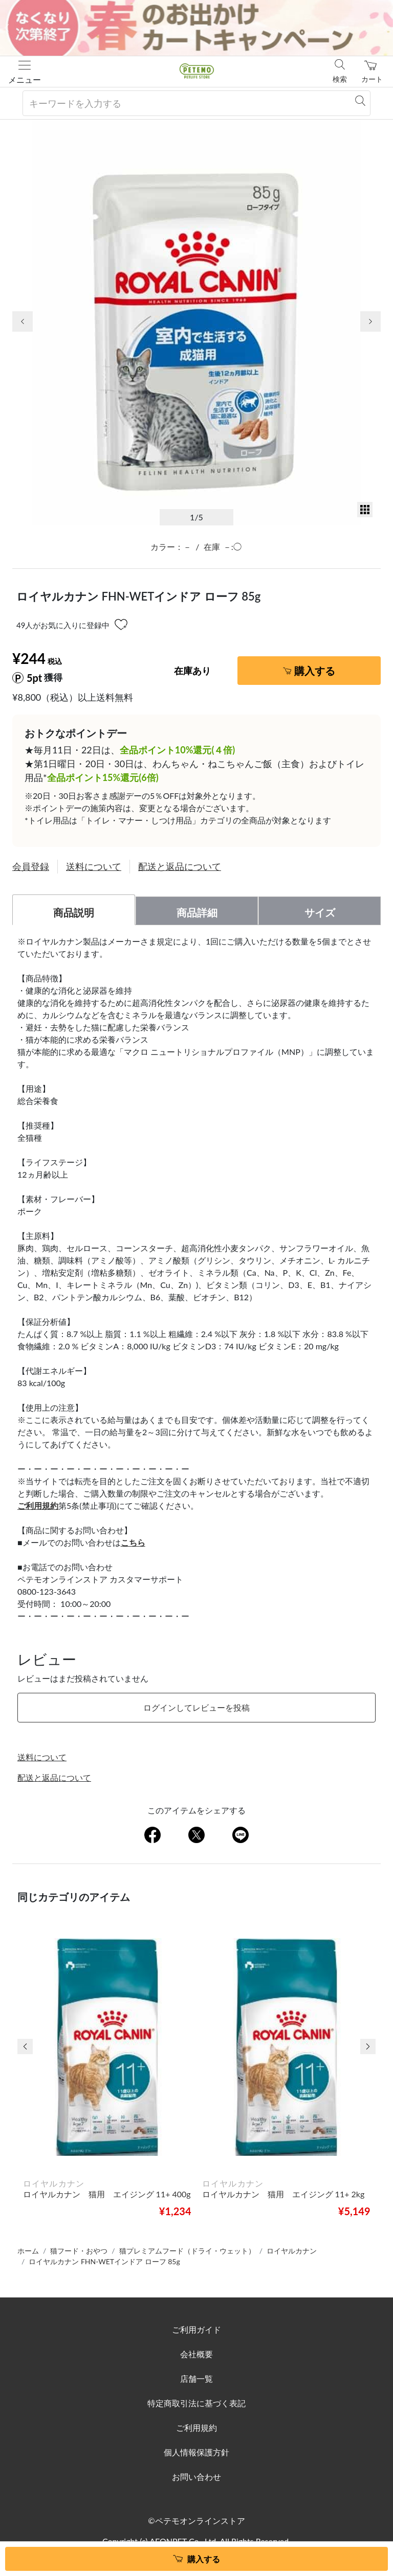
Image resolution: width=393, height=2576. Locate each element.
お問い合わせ (196, 2476)
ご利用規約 (196, 2427)
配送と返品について (179, 866)
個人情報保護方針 (196, 2452)
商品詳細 (197, 912)
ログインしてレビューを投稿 (196, 1707)
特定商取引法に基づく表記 (196, 2403)
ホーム (28, 2250)
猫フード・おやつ (78, 2250)
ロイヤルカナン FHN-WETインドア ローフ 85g (104, 2261)
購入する (314, 670)
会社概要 (196, 2354)
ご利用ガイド (196, 2329)
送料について (93, 866)
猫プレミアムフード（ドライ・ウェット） (187, 2250)
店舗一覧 (196, 2378)
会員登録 (30, 866)
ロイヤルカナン (292, 2250)
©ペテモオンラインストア (196, 2520)
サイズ (319, 912)
